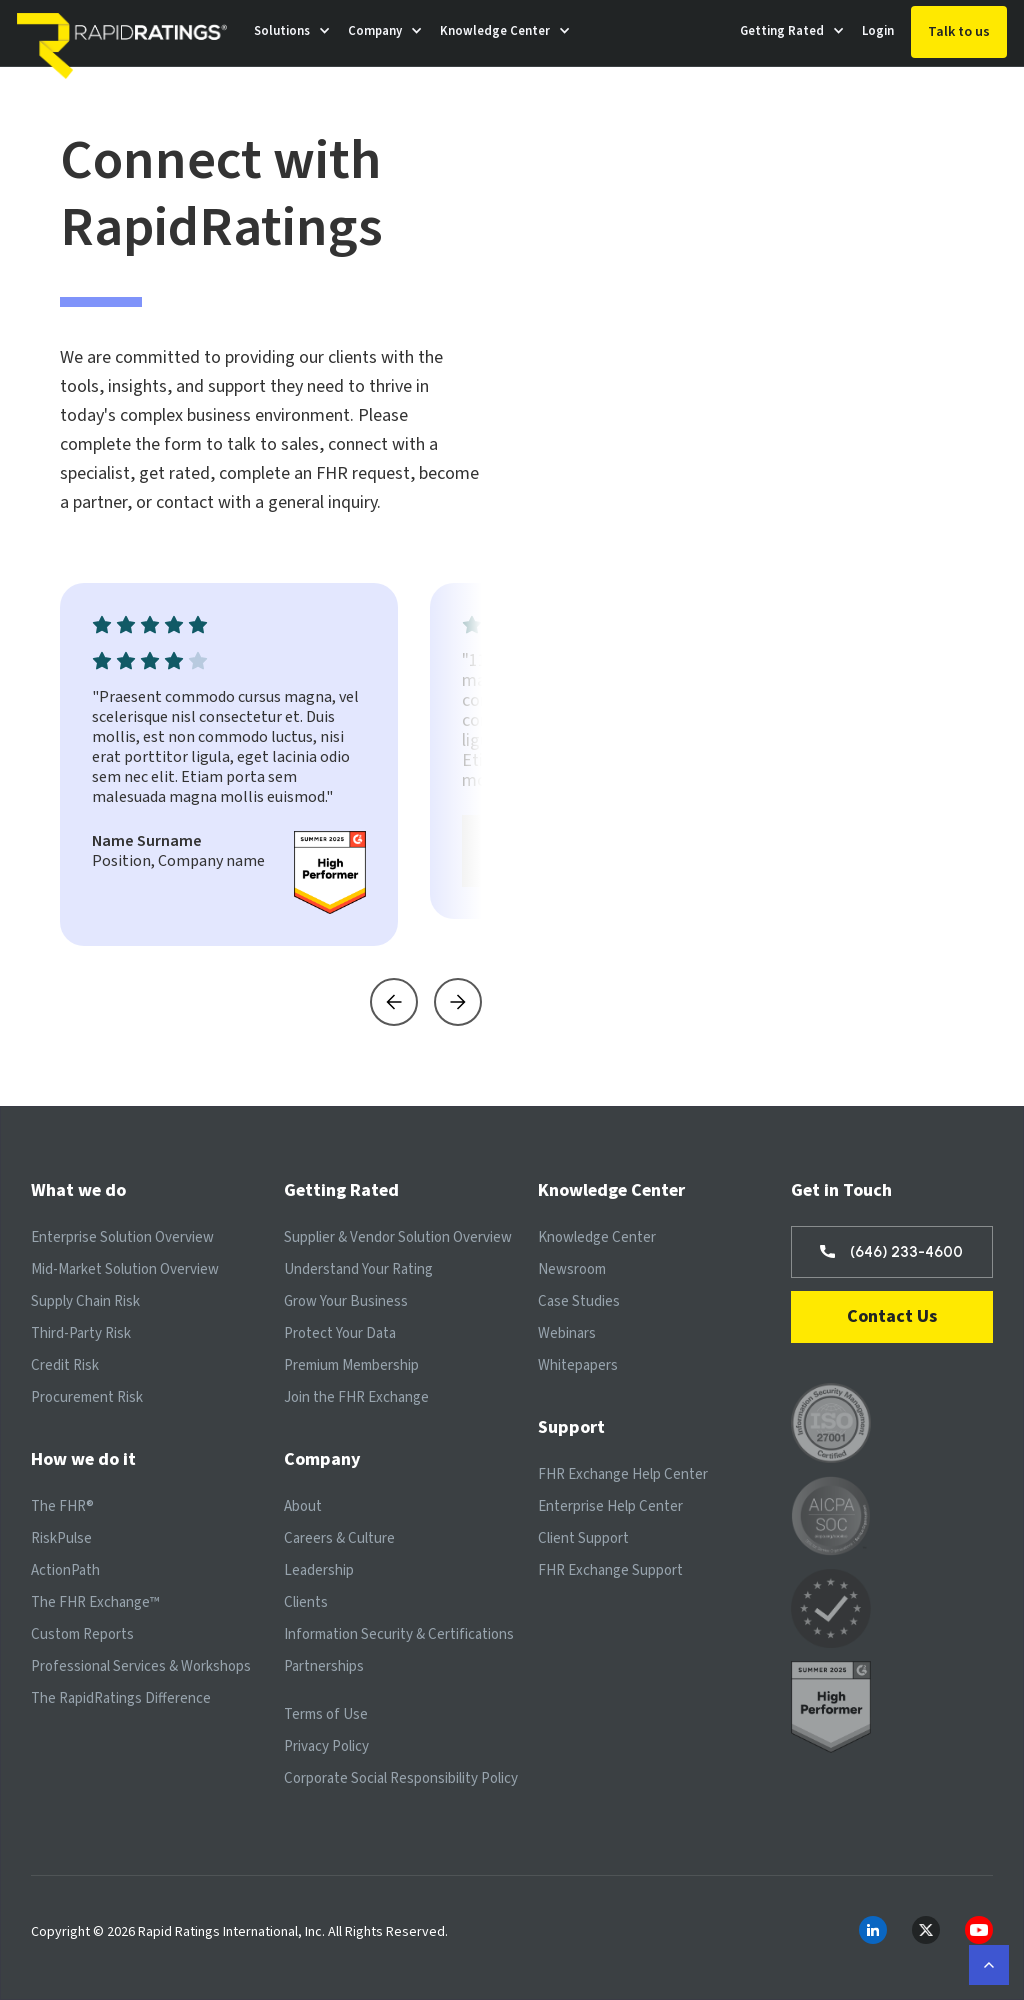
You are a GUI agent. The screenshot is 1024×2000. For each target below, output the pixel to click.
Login (878, 31)
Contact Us (892, 1316)
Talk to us (959, 32)
